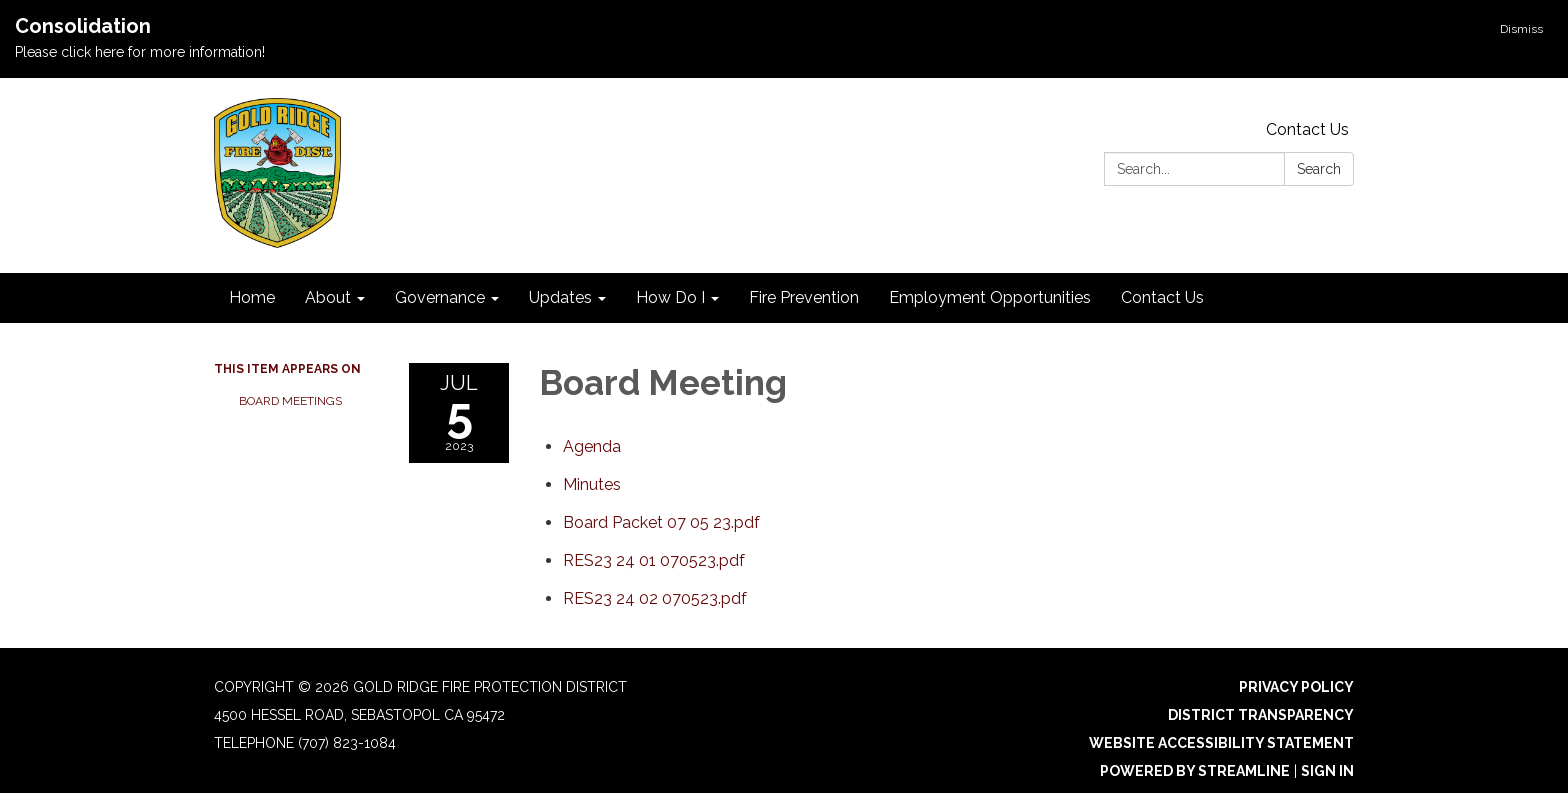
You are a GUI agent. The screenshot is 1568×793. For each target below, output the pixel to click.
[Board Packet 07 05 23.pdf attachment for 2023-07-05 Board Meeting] (661, 522)
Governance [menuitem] (440, 297)
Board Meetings (290, 401)
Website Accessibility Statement (1221, 743)
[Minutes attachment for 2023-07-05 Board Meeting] (592, 484)
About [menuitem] (328, 297)
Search (1319, 169)
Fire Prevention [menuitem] (804, 297)
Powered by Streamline (1195, 771)
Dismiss (1521, 29)
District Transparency (1261, 715)
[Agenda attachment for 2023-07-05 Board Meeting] (592, 446)
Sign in (1327, 771)
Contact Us (1307, 129)
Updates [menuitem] (560, 297)
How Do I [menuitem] (670, 297)
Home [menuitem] (252, 297)
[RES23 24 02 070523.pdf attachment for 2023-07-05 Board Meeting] (655, 598)
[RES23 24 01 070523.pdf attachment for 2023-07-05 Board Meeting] (654, 560)
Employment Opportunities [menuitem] (990, 297)
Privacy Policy (1296, 687)
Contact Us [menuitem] (1162, 297)
